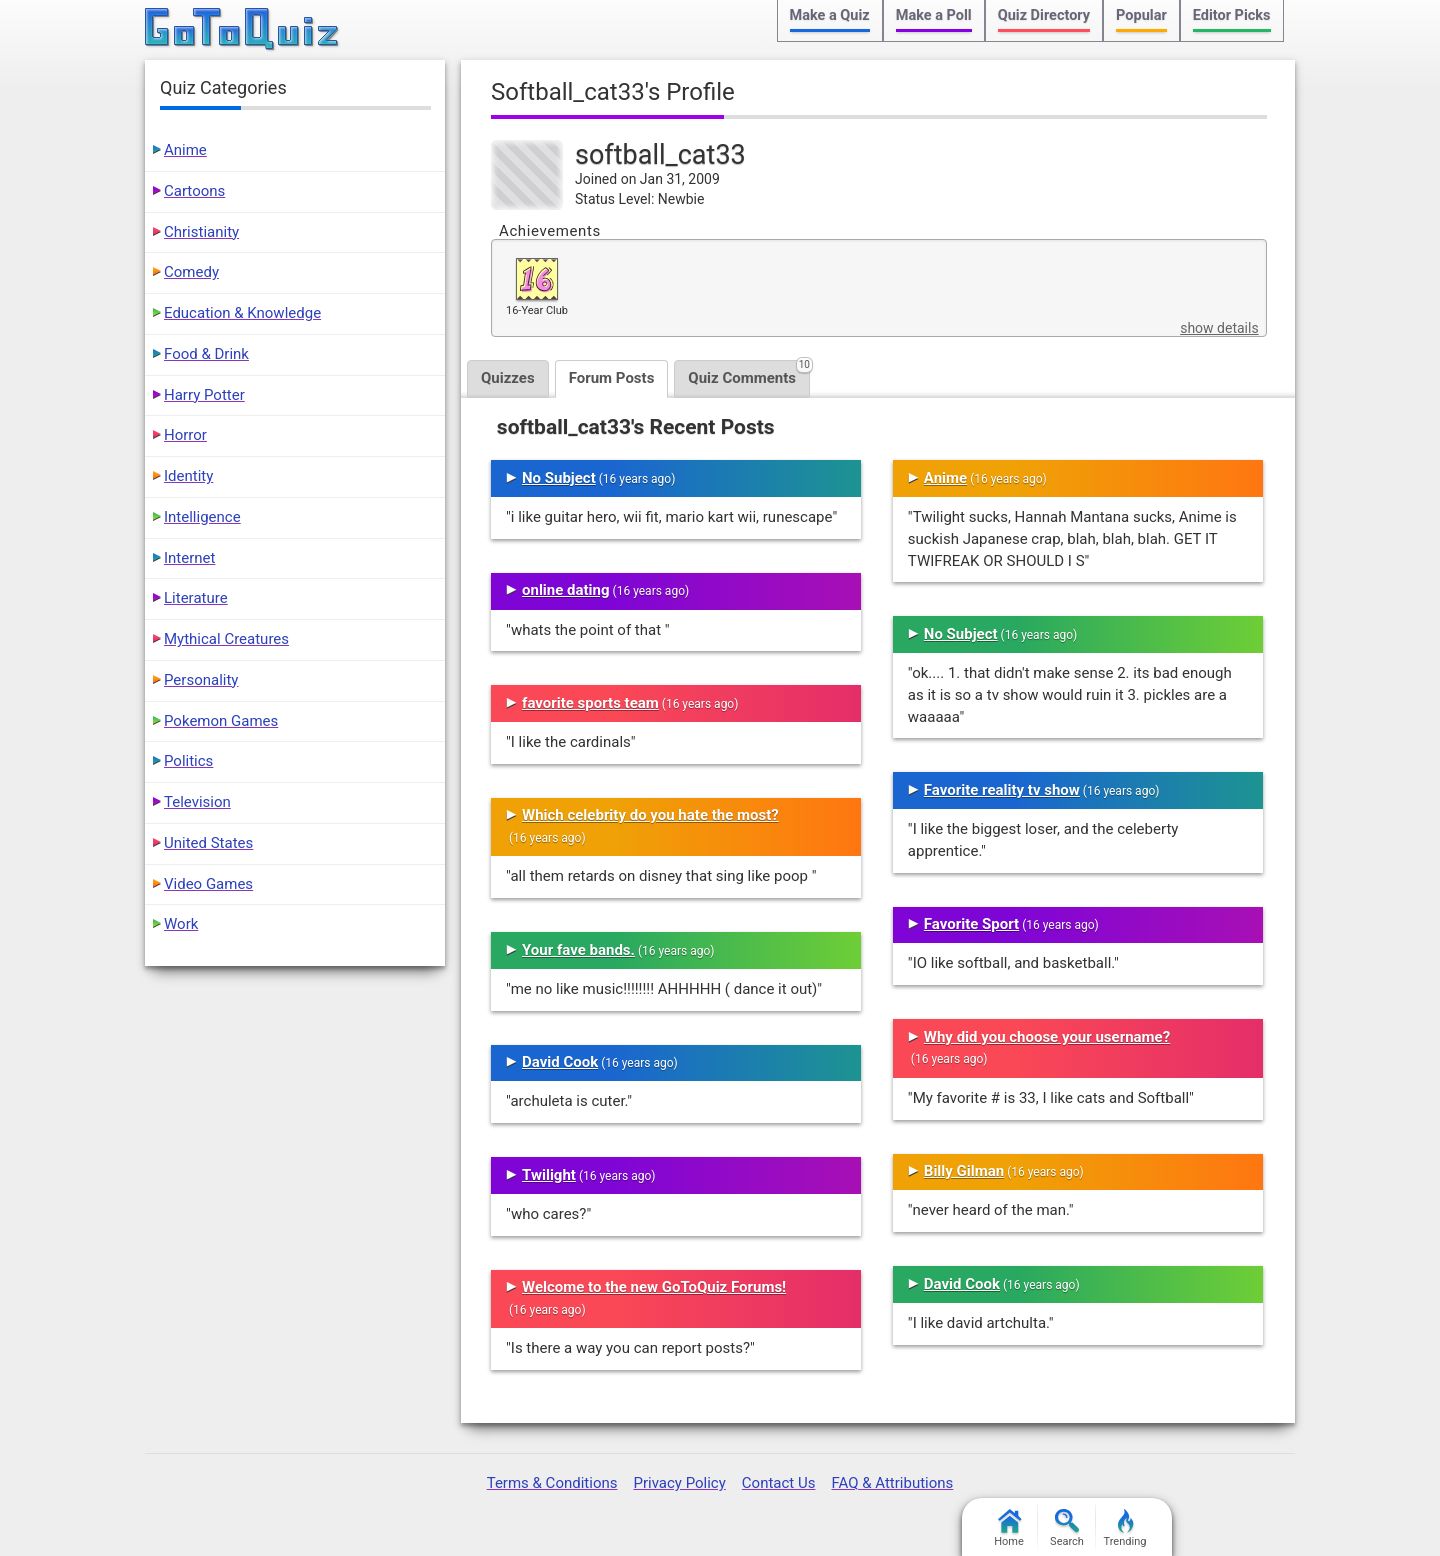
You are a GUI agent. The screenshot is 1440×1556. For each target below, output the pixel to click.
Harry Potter (204, 395)
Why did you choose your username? (1047, 1037)
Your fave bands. (578, 950)
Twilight (549, 1175)
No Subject (559, 478)
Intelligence (202, 517)
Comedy (191, 272)
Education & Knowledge (242, 313)
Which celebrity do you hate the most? (650, 815)
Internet (189, 558)
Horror (185, 435)
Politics (188, 761)
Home (1009, 1528)
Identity (188, 476)
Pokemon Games (221, 721)
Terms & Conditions (552, 1483)
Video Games (208, 884)
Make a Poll (934, 15)
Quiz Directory (1044, 15)
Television (197, 802)
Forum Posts (612, 378)
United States (208, 843)
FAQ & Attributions (892, 1483)
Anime (945, 478)
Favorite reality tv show (1002, 790)
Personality (201, 680)
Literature (196, 598)
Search (1067, 1528)
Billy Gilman (964, 1171)
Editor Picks (1232, 15)
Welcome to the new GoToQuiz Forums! (654, 1287)
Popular (1141, 15)
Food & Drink (206, 354)
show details (1219, 328)
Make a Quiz (830, 15)
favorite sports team (590, 703)
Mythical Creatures (226, 639)
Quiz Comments (749, 373)
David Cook (560, 1062)
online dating (566, 590)
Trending (1125, 1528)
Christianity (201, 232)
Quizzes (508, 378)
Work (181, 924)
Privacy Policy (679, 1483)
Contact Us (779, 1483)
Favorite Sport (971, 924)
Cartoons (194, 191)
